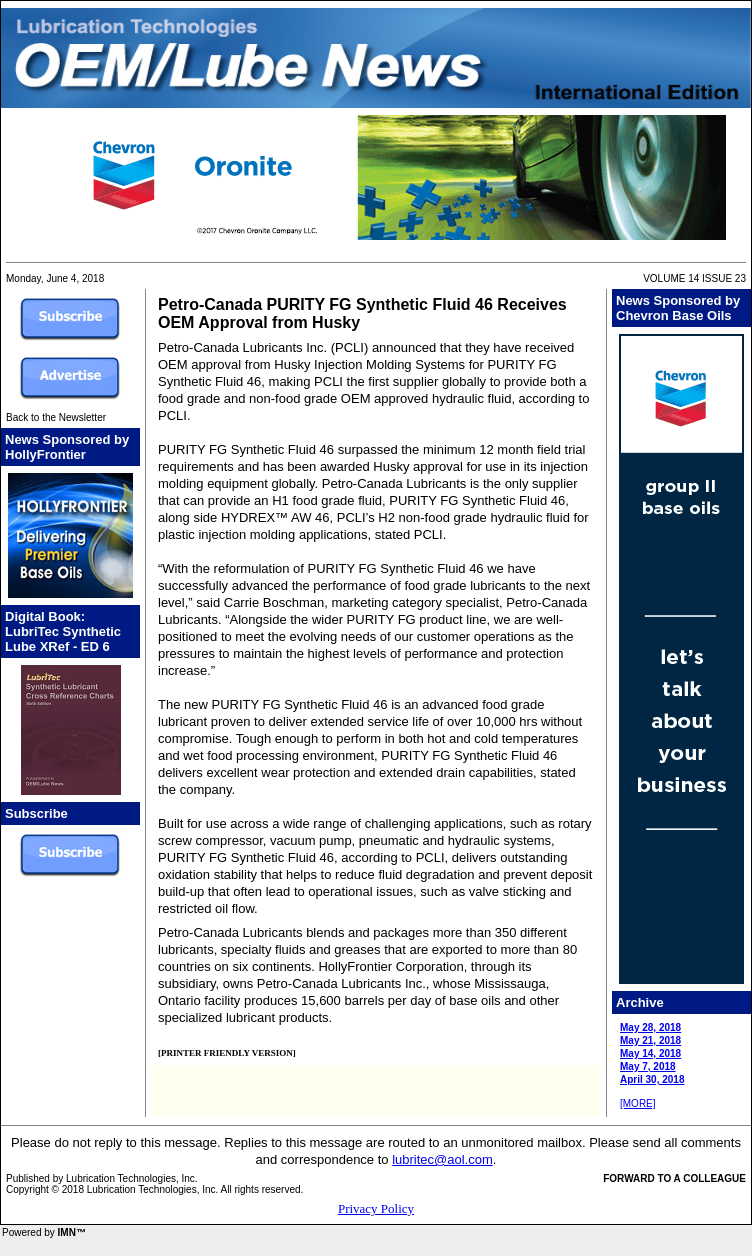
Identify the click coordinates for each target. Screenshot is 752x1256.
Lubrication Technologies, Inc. (132, 1178)
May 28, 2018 (650, 1027)
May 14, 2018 (650, 1053)
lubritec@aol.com (442, 1159)
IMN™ (72, 1232)
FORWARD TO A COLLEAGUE (674, 1178)
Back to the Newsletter (56, 417)
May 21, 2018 (650, 1040)
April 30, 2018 (652, 1079)
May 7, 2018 (648, 1066)
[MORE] (638, 1103)
